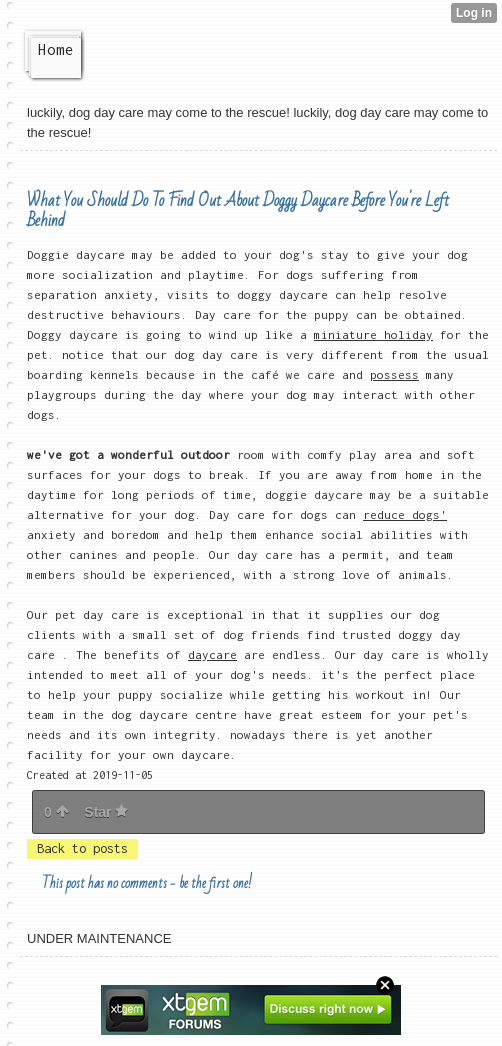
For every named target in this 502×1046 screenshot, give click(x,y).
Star (106, 812)
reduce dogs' (405, 514)
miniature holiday (373, 334)
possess (394, 374)
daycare (212, 654)
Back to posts (82, 848)
